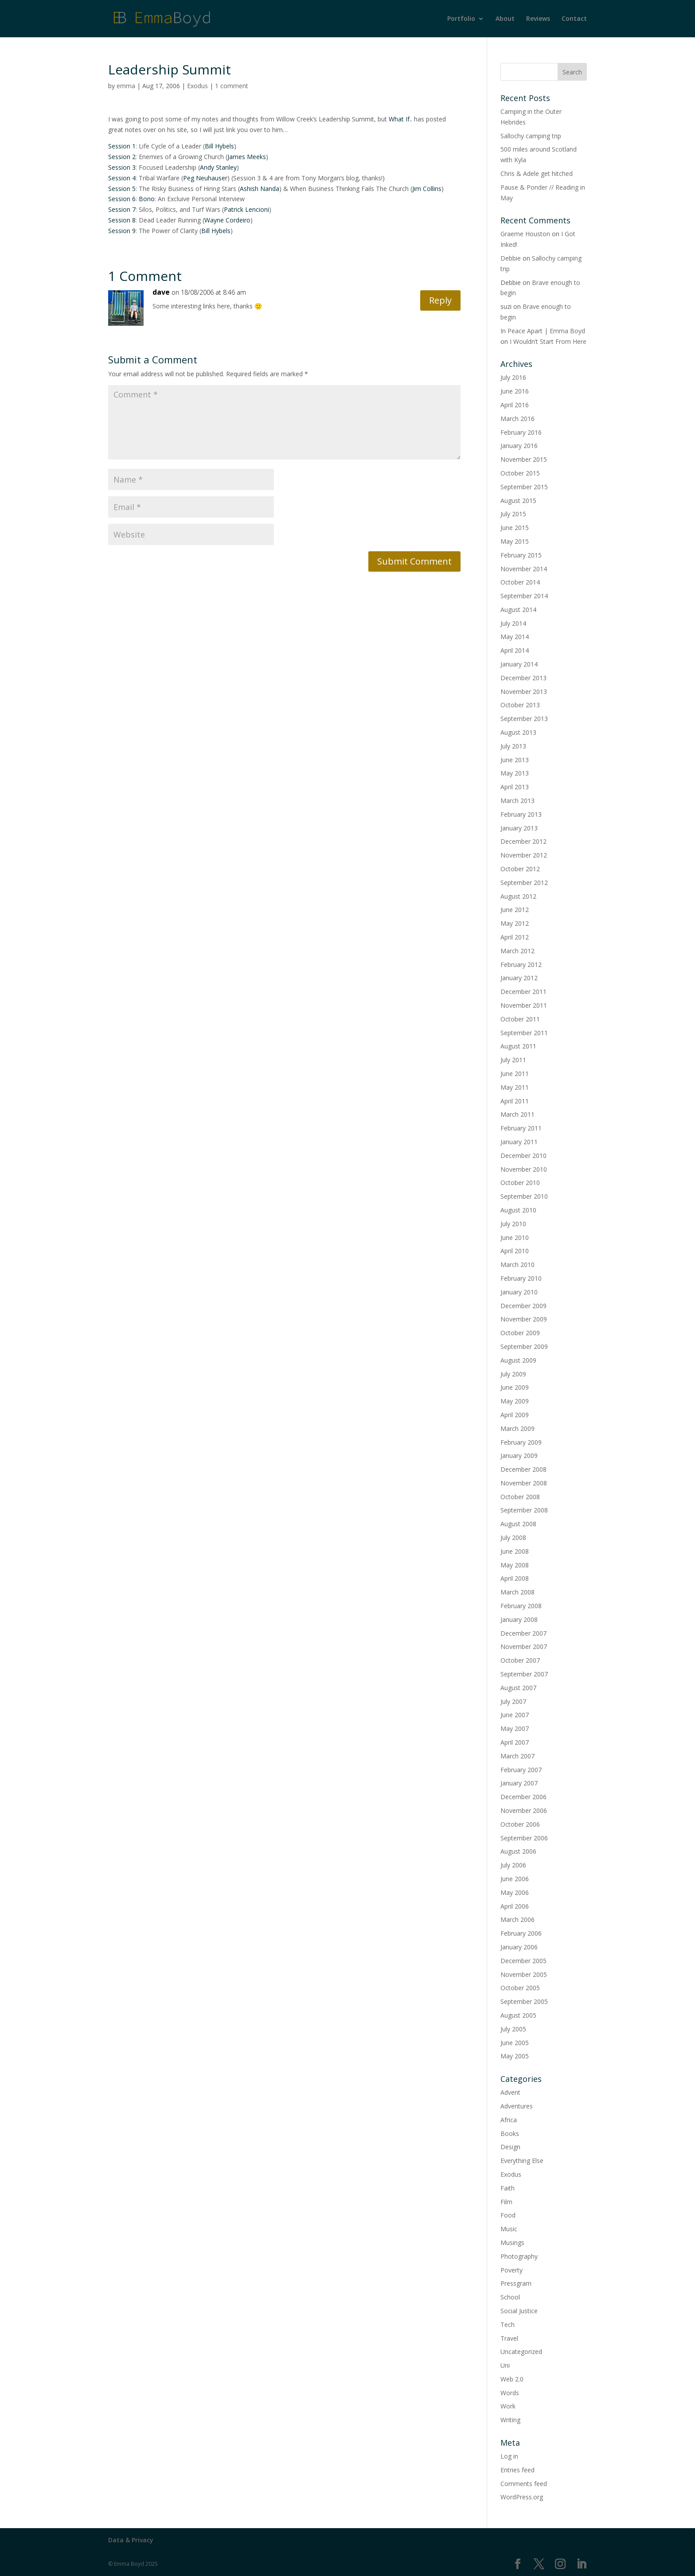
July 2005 (513, 2029)
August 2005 (518, 2015)
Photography (519, 2256)
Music (508, 2229)
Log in (509, 2456)
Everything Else (521, 2160)
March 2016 (517, 418)
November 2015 (523, 459)
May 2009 (514, 1401)
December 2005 (523, 1960)
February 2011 (521, 1128)
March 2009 (517, 1428)
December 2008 (523, 1469)
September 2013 (524, 718)
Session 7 (122, 209)
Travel (509, 2338)
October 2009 (520, 1333)
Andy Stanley (218, 167)
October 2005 (520, 1988)
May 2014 (514, 636)
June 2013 (514, 760)
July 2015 (513, 514)
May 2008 (514, 1565)
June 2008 (514, 1551)
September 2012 (524, 882)
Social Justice (519, 2311)
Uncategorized (521, 2351)
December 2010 (523, 1155)
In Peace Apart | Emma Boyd (542, 331)
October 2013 (520, 705)
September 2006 (524, 1838)
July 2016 (513, 377)
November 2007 (523, 1646)
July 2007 (513, 1701)
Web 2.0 (511, 2379)
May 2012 (514, 923)
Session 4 (122, 178)
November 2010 (523, 1169)
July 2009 (513, 1374)
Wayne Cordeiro (227, 220)
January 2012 (519, 978)
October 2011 (520, 1019)
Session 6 (122, 199)
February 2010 (521, 1278)
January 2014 (519, 664)
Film (506, 2202)
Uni (505, 2365)
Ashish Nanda (259, 188)
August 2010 (518, 1210)
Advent (510, 2092)
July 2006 (513, 1865)
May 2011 (514, 1087)
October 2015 (520, 473)
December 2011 (523, 991)
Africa (508, 2120)
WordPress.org (521, 2497)
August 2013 (518, 732)
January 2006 (519, 1947)
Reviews (538, 19)
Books (509, 2133)
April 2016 (514, 405)
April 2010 (514, 1251)
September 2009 (524, 1346)
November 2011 (523, 1005)
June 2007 (514, 1715)
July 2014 (513, 623)
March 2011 (517, 1114)
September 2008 (524, 1510)
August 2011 (518, 1046)
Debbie (510, 258)
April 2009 (514, 1415)
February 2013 (521, 814)
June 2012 (514, 909)
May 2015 (514, 541)
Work (507, 2406)
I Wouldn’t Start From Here (548, 341)
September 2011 (524, 1033)
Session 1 (122, 146)
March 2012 (517, 951)
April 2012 (514, 937)
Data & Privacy (130, 2540)
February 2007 (521, 1769)
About (505, 19)
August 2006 (518, 1851)
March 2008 (517, 1592)
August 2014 (518, 609)
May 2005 (514, 2056)
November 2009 (523, 1319)
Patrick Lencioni (246, 209)
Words (509, 2393)
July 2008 (513, 1537)
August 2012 (518, 896)
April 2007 (514, 1742)
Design (510, 2147)
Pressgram (515, 2283)
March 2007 (517, 1756)
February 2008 (521, 1606)
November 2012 (523, 855)
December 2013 (523, 678)
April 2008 (514, 1578)
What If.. (400, 119)
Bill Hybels (219, 146)
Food (507, 2215)
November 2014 (523, 569)
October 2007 (520, 1660)
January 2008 (519, 1619)
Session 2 (122, 156)
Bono (147, 199)
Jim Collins (426, 188)
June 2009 (514, 1387)
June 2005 (514, 2042)
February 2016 (521, 432)
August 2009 (518, 1360)
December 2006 (523, 1797)
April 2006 (514, 1906)
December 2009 (523, 1306)
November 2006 (523, 1810)
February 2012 (521, 964)
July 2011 (513, 1060)
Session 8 (122, 220)
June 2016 (514, 391)
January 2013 (519, 828)
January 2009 (519, 1455)
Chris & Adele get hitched (536, 173)
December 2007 (523, 1633)
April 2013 (514, 787)
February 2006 (521, 1933)
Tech (507, 2324)
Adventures (516, 2106)
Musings (512, 2242)
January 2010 (519, 1292)
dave (161, 292)
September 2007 (524, 1674)
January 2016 (519, 445)
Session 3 (122, 167)
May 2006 (514, 1892)
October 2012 (520, 869)
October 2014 (520, 582)
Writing (510, 2420)
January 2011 (519, 1142)
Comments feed (523, 2483)
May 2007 (514, 1728)
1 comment (231, 86)
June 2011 (514, 1073)
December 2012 (523, 841)
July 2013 (513, 746)
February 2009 (521, 1442)
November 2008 (523, 1483)
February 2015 (521, 555)
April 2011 (514, 1101)
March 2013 (517, 800)
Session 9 (122, 230)
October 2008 (520, 1497)
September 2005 (524, 2001)
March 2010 (517, 1264)
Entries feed (517, 2470)
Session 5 (122, 188)
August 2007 (518, 1688)
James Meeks (246, 156)
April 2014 (514, 650)
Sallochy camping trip (530, 136)
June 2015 (514, 527)
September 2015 (524, 487)
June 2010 (514, 1237)
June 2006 (514, 1879)
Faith (507, 2188)
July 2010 (513, 1224)
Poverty (511, 2270)
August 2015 (518, 500)
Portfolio (461, 19)
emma (126, 86)
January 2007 (519, 1783)
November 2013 (523, 691)
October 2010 (520, 1182)
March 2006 (517, 1919)
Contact (574, 19)
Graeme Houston (525, 234)
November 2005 (523, 1974)
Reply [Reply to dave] (440, 300)
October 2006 (520, 1824)
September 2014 (524, 596)
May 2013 (514, 773)
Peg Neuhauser (205, 178)
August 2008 (518, 1524)
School (510, 2297)
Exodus (197, 86)
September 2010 (524, 1196)
